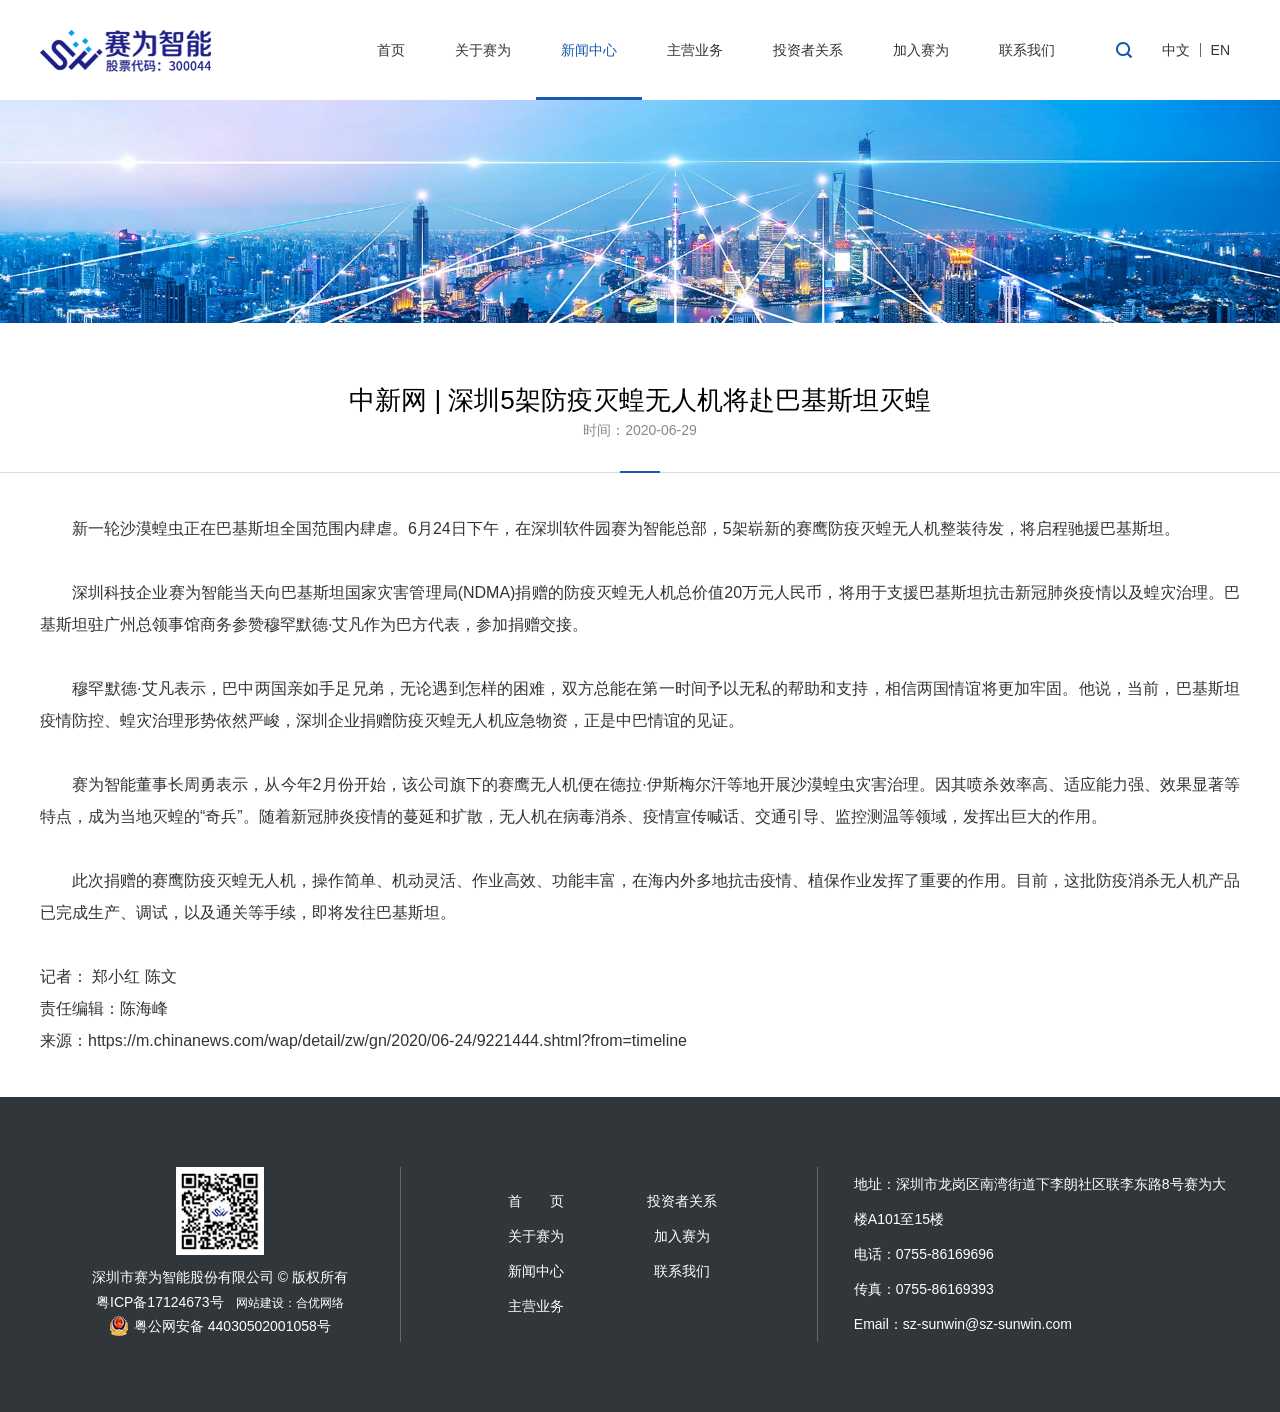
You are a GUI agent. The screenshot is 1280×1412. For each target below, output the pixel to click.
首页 (391, 50)
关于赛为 (483, 50)
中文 (1176, 50)
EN (1220, 50)
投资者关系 (808, 50)
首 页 (536, 1201)
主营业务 (695, 50)
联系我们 (1027, 50)
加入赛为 (921, 50)
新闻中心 (589, 50)
